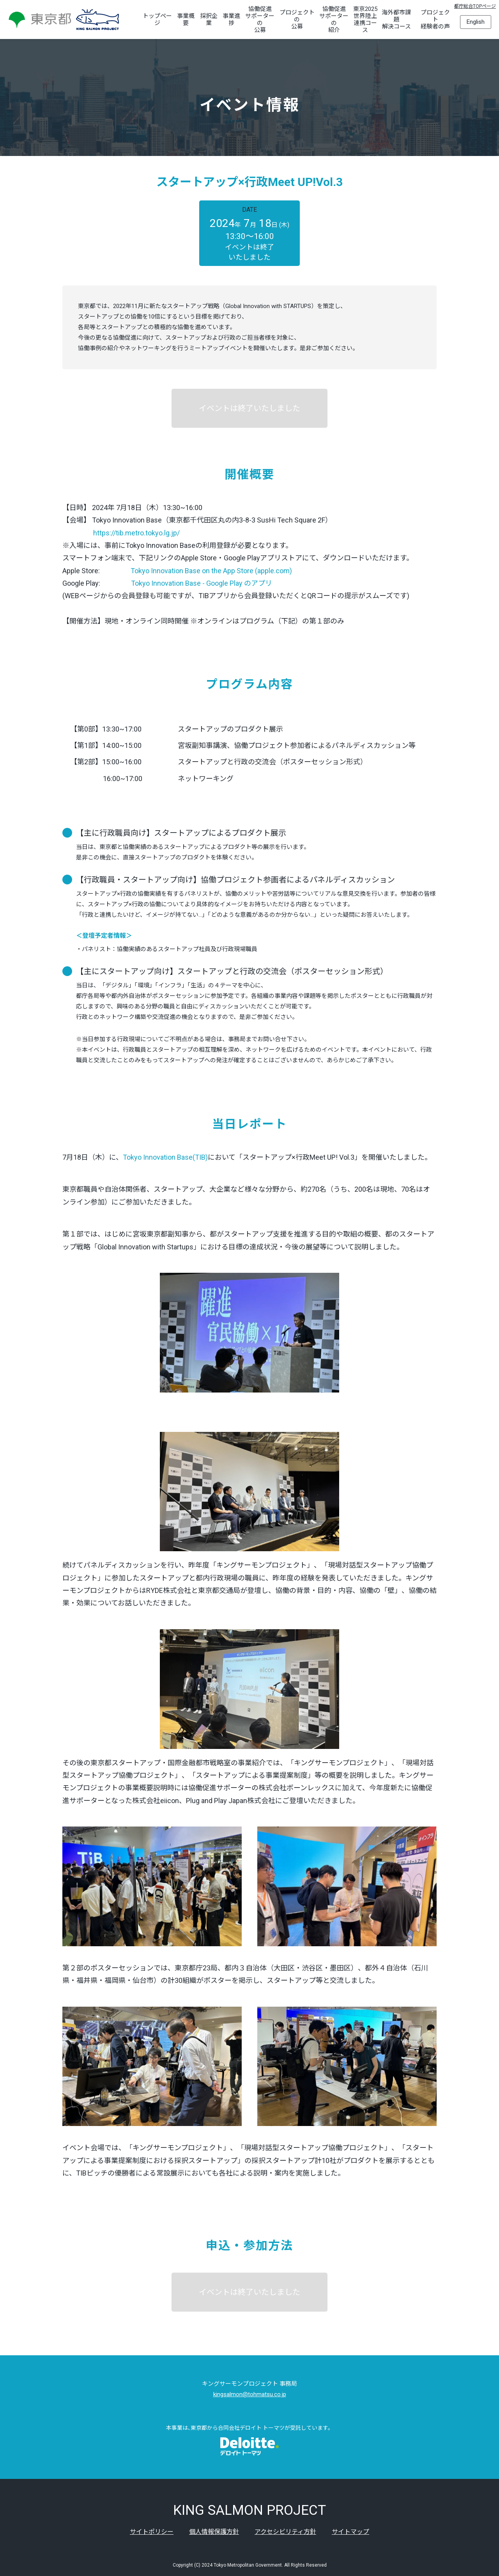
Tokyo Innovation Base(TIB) (165, 1157)
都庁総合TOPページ (475, 6)
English (476, 21)
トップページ (157, 19)
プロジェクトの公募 (297, 19)
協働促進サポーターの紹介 (334, 19)
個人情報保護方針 (214, 2531)
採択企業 (209, 19)
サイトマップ (350, 2531)
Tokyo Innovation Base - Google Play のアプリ (201, 583)
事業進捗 (231, 19)
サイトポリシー (151, 2531)
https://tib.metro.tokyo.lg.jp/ (136, 533)
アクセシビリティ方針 (285, 2531)
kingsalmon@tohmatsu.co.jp (249, 2394)
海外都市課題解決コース (396, 19)
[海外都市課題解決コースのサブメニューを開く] (415, 19)
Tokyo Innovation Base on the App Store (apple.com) (211, 571)
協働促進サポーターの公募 (259, 19)
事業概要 (186, 19)
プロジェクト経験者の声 (435, 19)
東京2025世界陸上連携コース (365, 19)
